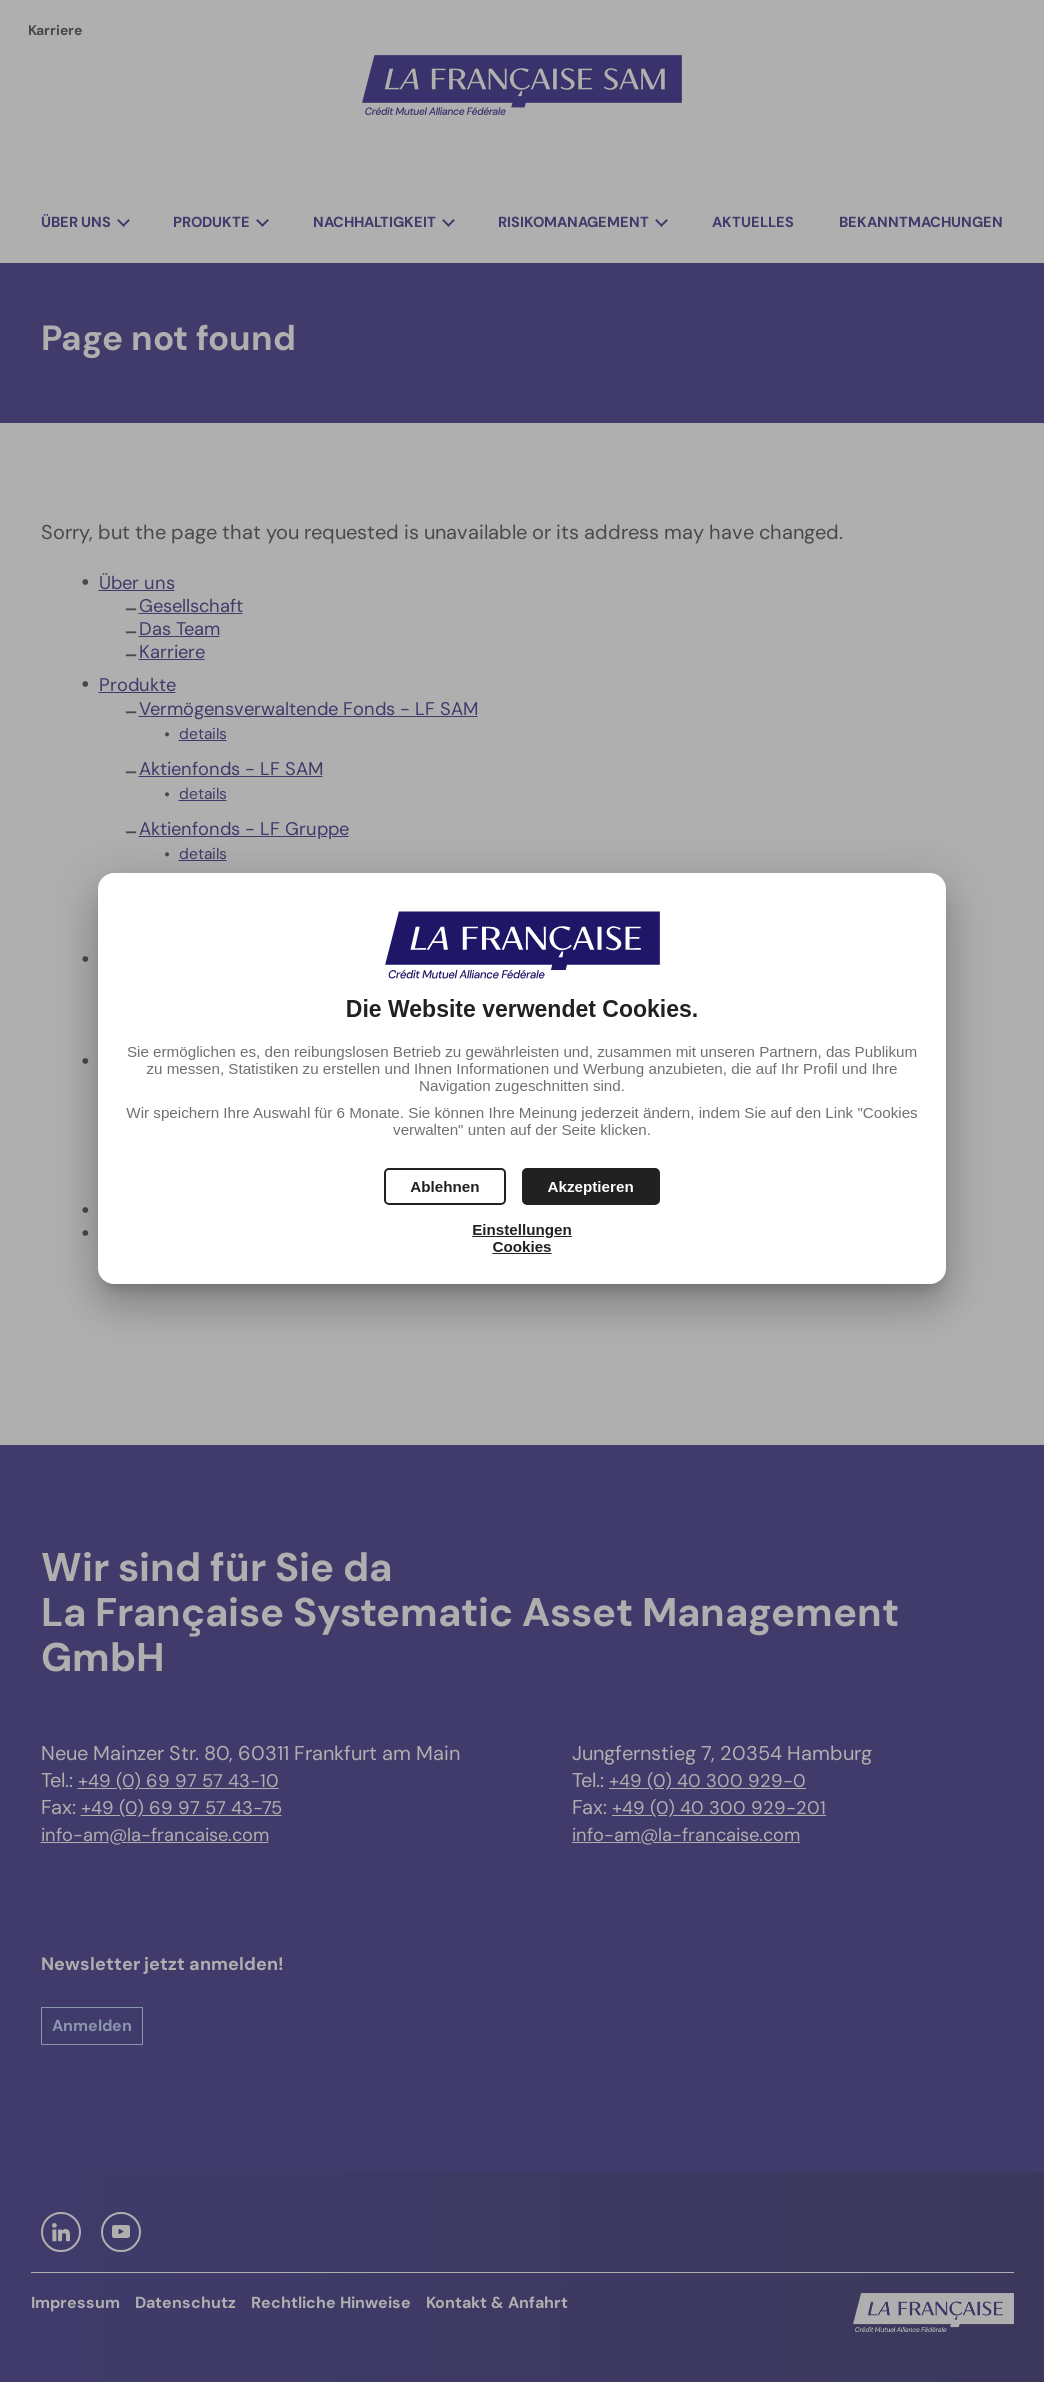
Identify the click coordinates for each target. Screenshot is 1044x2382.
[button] (591, 1186)
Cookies (521, 1246)
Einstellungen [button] (522, 1229)
